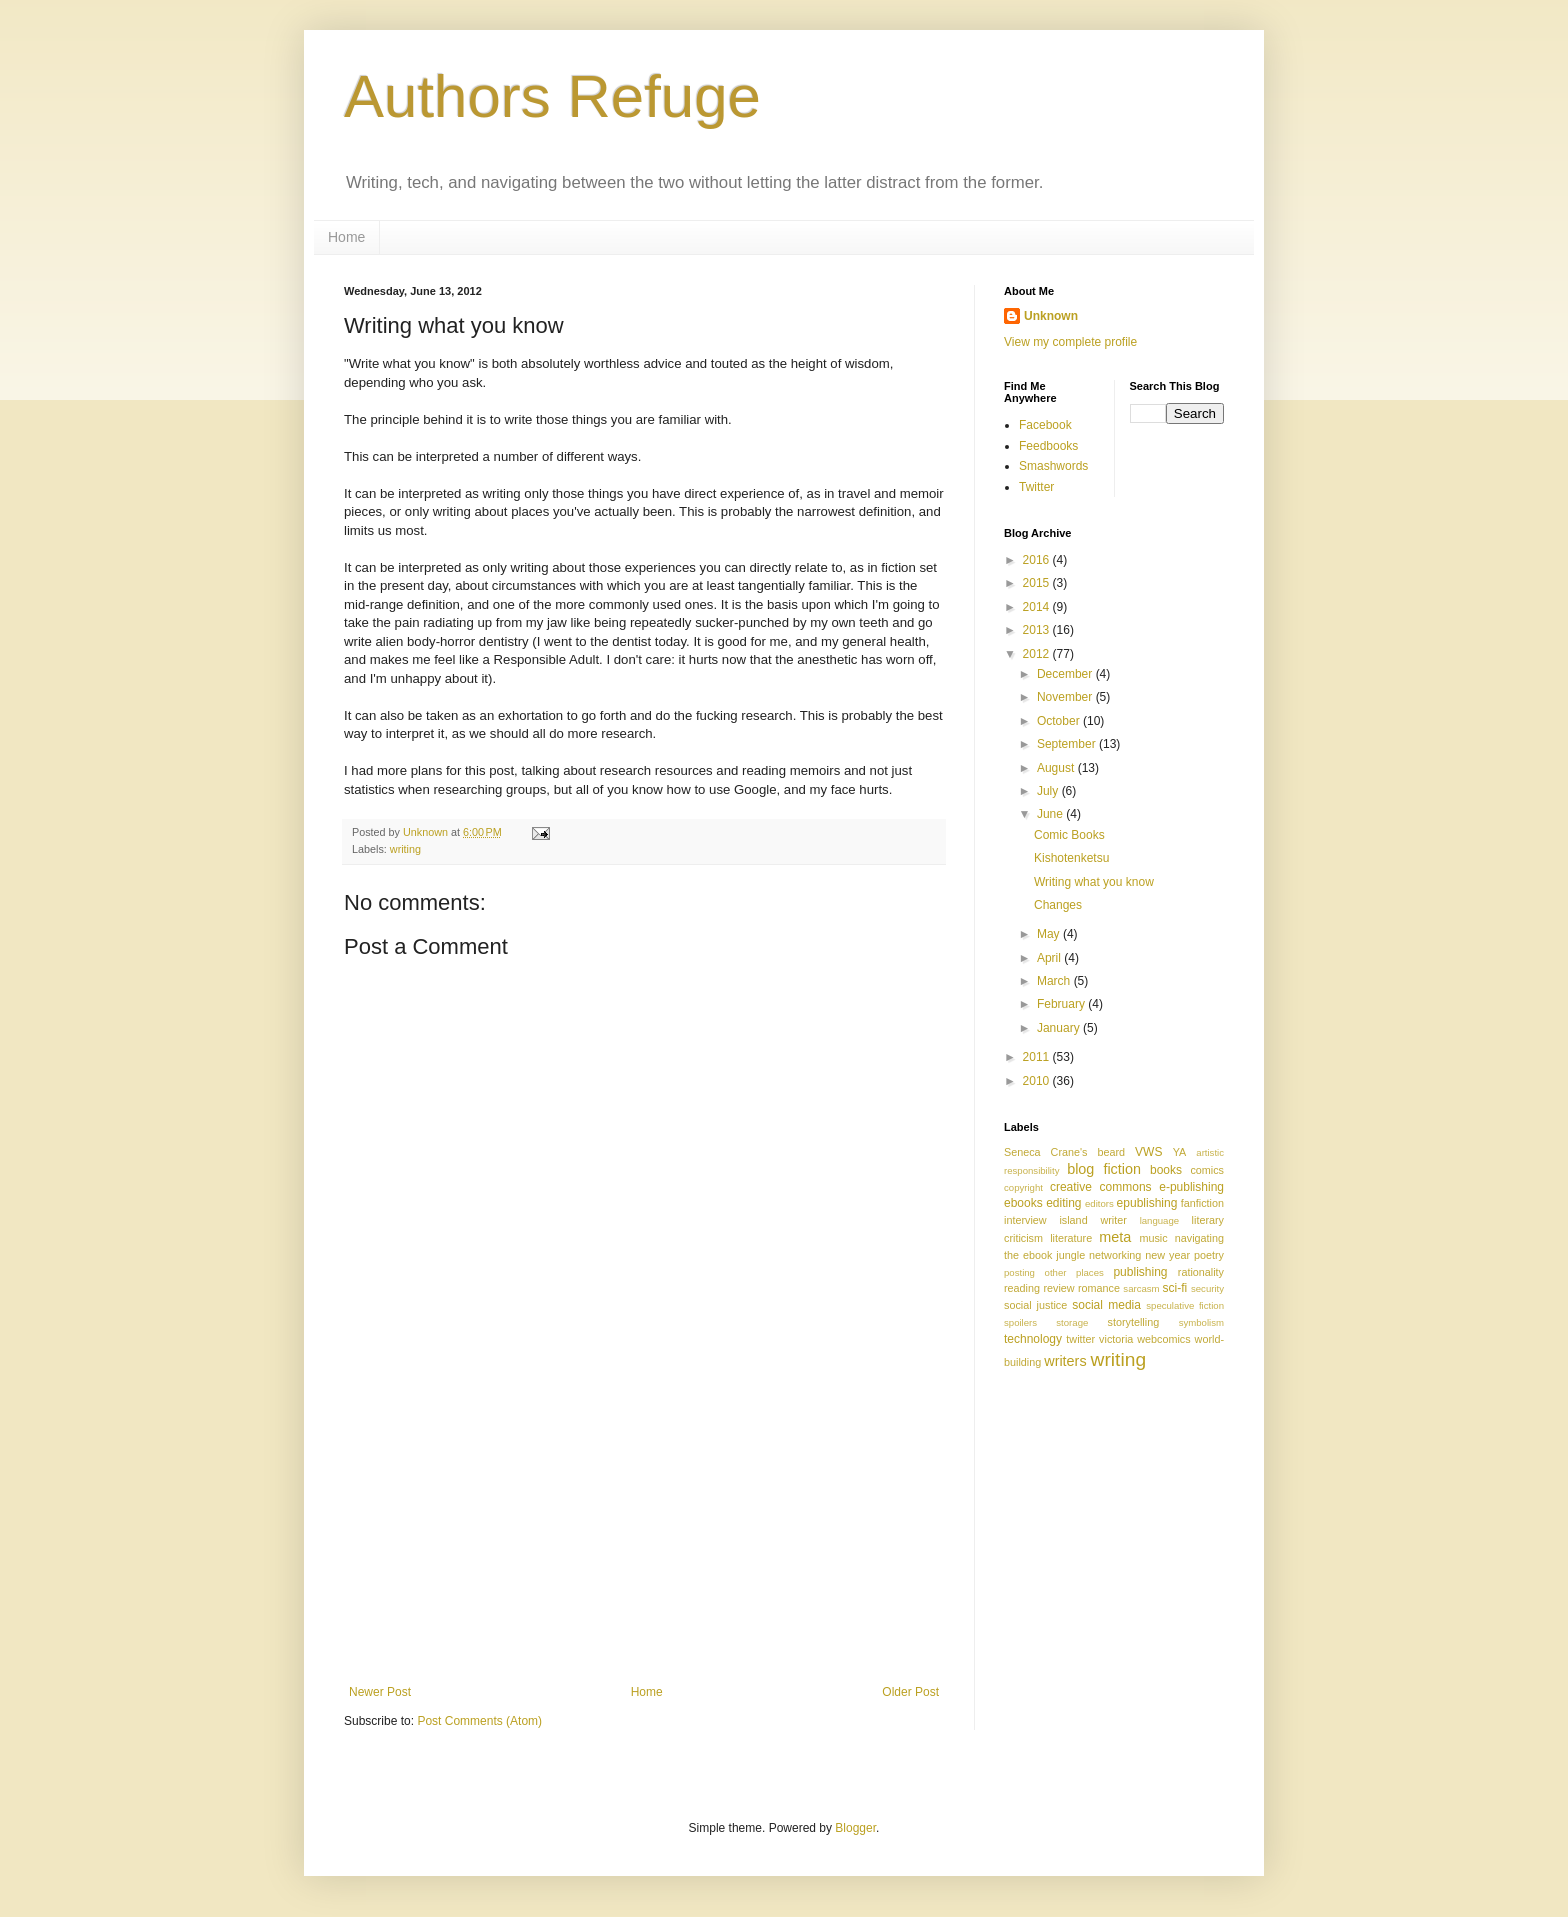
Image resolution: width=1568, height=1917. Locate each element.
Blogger (855, 1828)
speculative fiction (1185, 1305)
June (1051, 814)
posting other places (1054, 1272)
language (1159, 1220)
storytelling (1134, 1322)
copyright (1023, 1187)
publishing (1140, 1272)
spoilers (1020, 1322)
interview (1025, 1220)
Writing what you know (1094, 882)
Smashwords (1053, 466)
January (1060, 1028)
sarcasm (1141, 1288)
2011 (1038, 1057)
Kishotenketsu (1071, 858)
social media (1106, 1305)
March (1055, 981)
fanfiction (1202, 1203)
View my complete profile (1070, 342)
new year (1167, 1255)
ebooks (1023, 1203)
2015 (1038, 583)
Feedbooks (1048, 446)
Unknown (1051, 316)
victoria (1116, 1339)
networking (1115, 1255)
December (1066, 674)
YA (1180, 1152)
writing (405, 849)
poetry (1209, 1255)
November (1066, 697)
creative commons (1101, 1187)
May (1050, 934)
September (1068, 744)
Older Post (910, 1692)
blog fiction (1104, 1169)
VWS (1148, 1152)
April (1050, 958)
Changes (1058, 905)
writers (1065, 1361)
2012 (1038, 654)
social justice (1035, 1305)
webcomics (1163, 1339)
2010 (1038, 1081)
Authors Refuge (552, 96)
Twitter (1036, 487)
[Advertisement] (644, 1535)
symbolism (1201, 1322)
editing (1063, 1203)
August (1057, 768)
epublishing (1147, 1203)
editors (1099, 1203)
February (1062, 1004)
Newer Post (380, 1692)
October (1060, 721)
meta (1115, 1237)
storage (1072, 1322)
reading (1022, 1288)
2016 (1038, 560)
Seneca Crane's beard (1064, 1152)
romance (1099, 1288)
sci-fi (1175, 1288)
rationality (1201, 1272)
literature (1071, 1238)
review (1058, 1288)
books (1166, 1170)
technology (1033, 1339)
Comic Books (1069, 835)
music (1153, 1238)
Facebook (1045, 425)
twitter (1080, 1339)
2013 (1038, 630)
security (1207, 1288)
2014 (1038, 607)
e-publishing (1191, 1187)
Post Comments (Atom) (479, 1721)
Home (346, 237)
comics (1207, 1170)
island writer (1092, 1220)
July (1049, 791)
